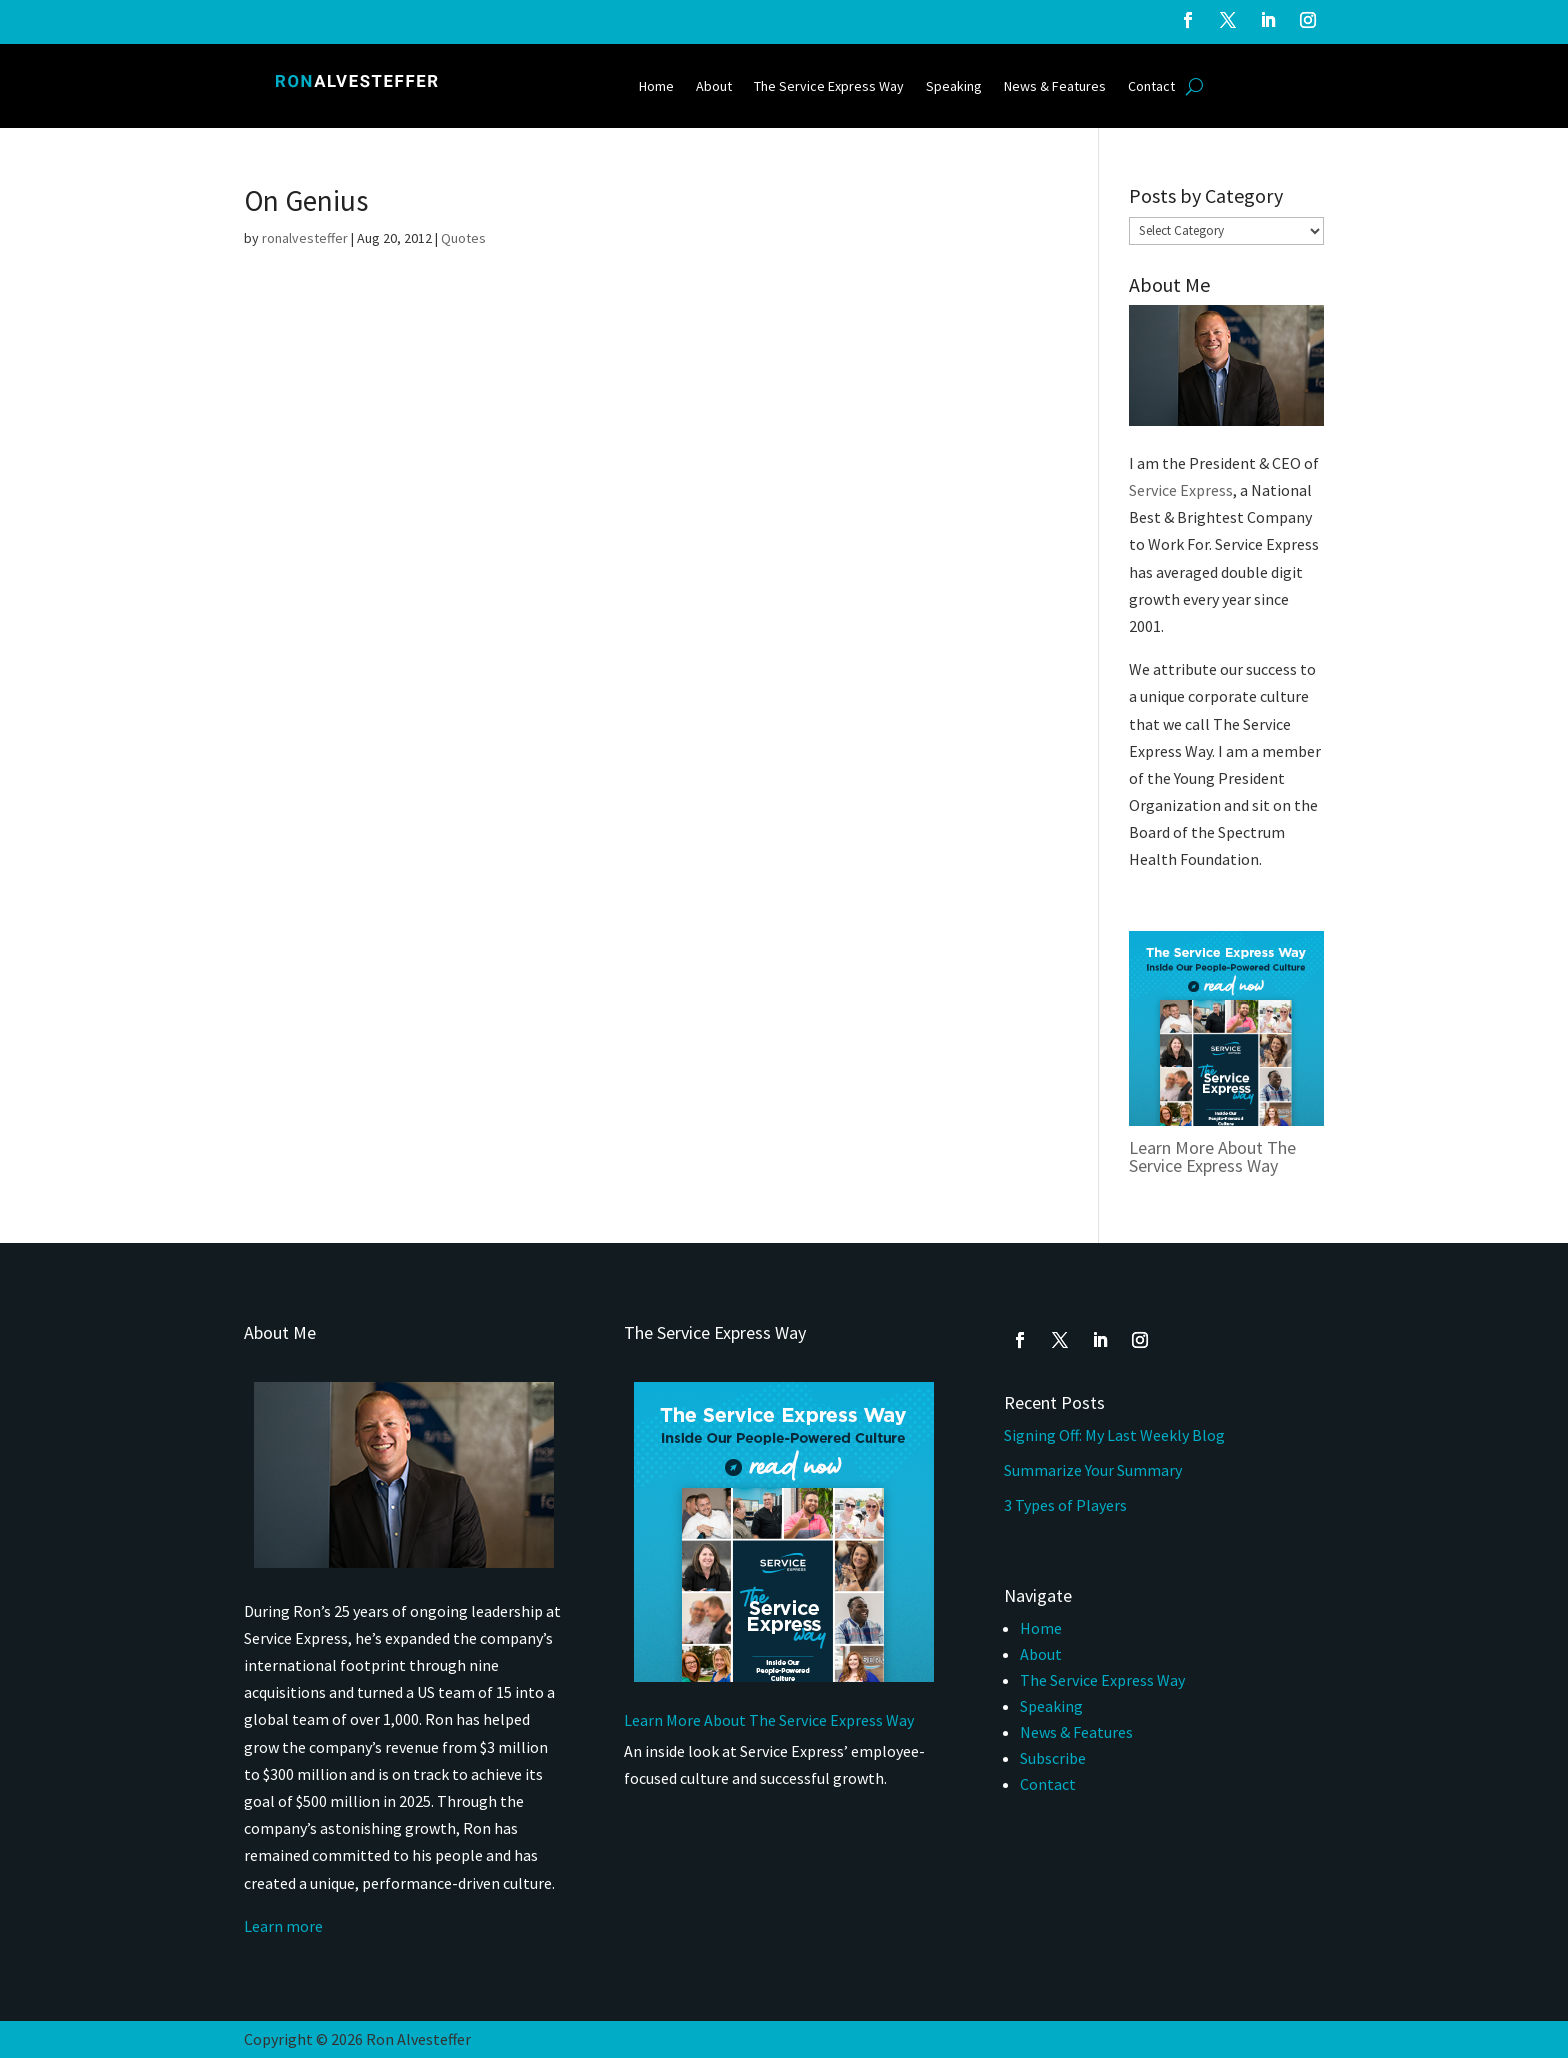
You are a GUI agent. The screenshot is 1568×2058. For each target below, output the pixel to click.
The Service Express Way (829, 87)
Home (656, 87)
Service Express (1181, 490)
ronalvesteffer (305, 238)
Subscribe (1053, 1758)
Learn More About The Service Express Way (1212, 1156)
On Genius (306, 200)
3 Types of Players (1067, 1505)
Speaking (954, 87)
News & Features (1055, 87)
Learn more (283, 1926)
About (714, 87)
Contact (1151, 87)
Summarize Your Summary (1093, 1470)
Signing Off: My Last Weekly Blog (1114, 1435)
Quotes (463, 238)
